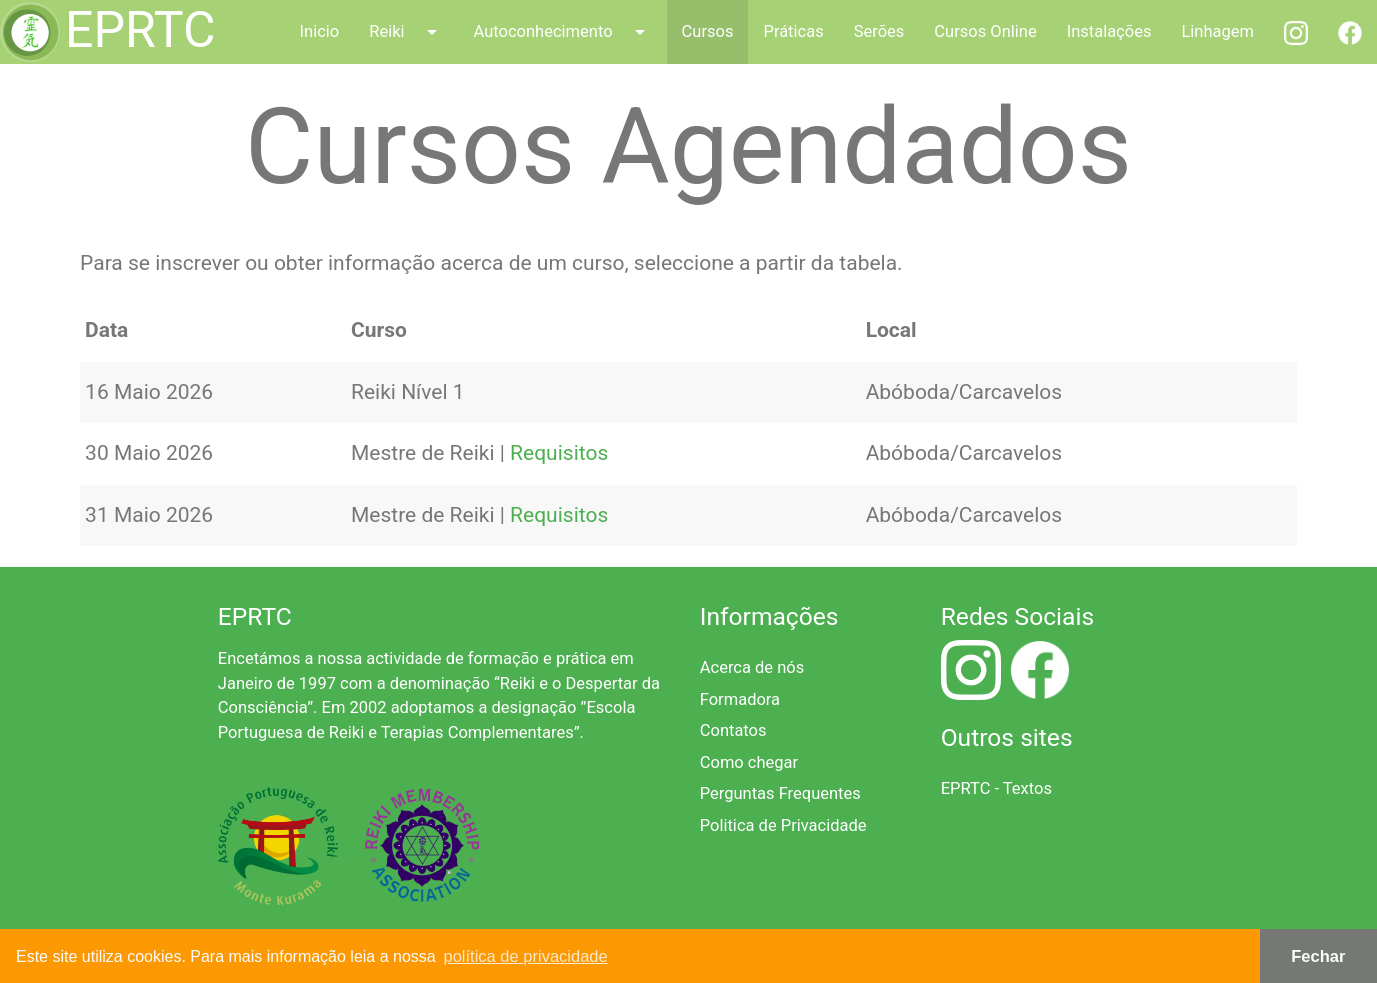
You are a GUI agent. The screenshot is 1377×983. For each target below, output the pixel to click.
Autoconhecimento (563, 32)
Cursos (708, 31)
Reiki (406, 32)
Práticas (793, 31)
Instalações (1109, 31)
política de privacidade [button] (526, 956)
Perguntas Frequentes (780, 793)
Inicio (320, 31)
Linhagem (1217, 31)
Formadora (740, 699)
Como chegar (749, 762)
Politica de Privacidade (783, 825)
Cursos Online (985, 31)
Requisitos (559, 453)
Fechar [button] (1318, 956)
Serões (879, 31)
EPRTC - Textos (996, 788)
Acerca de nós (752, 667)
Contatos (733, 730)
